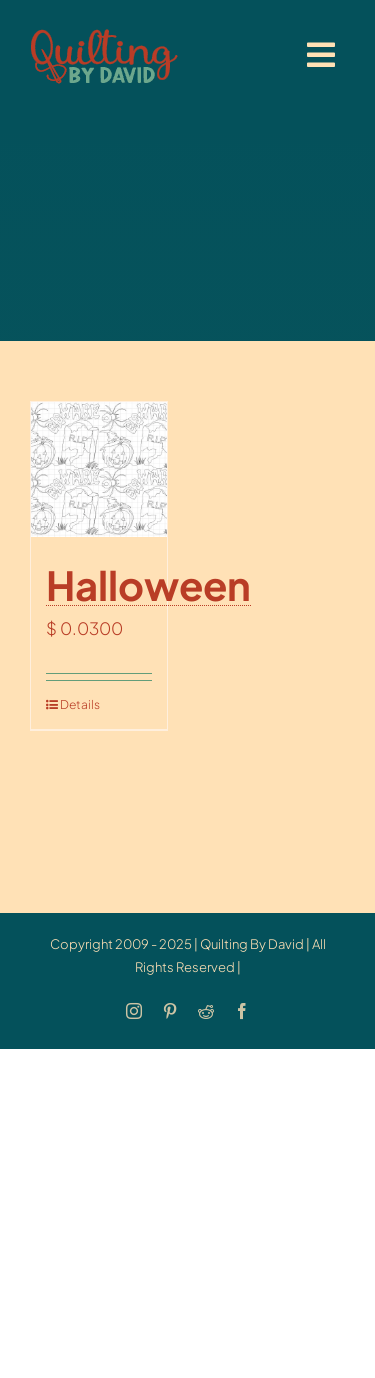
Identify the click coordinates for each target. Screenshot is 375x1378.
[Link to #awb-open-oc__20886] (321, 55)
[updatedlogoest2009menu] (104, 30)
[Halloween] (99, 470)
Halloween (148, 584)
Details (79, 704)
